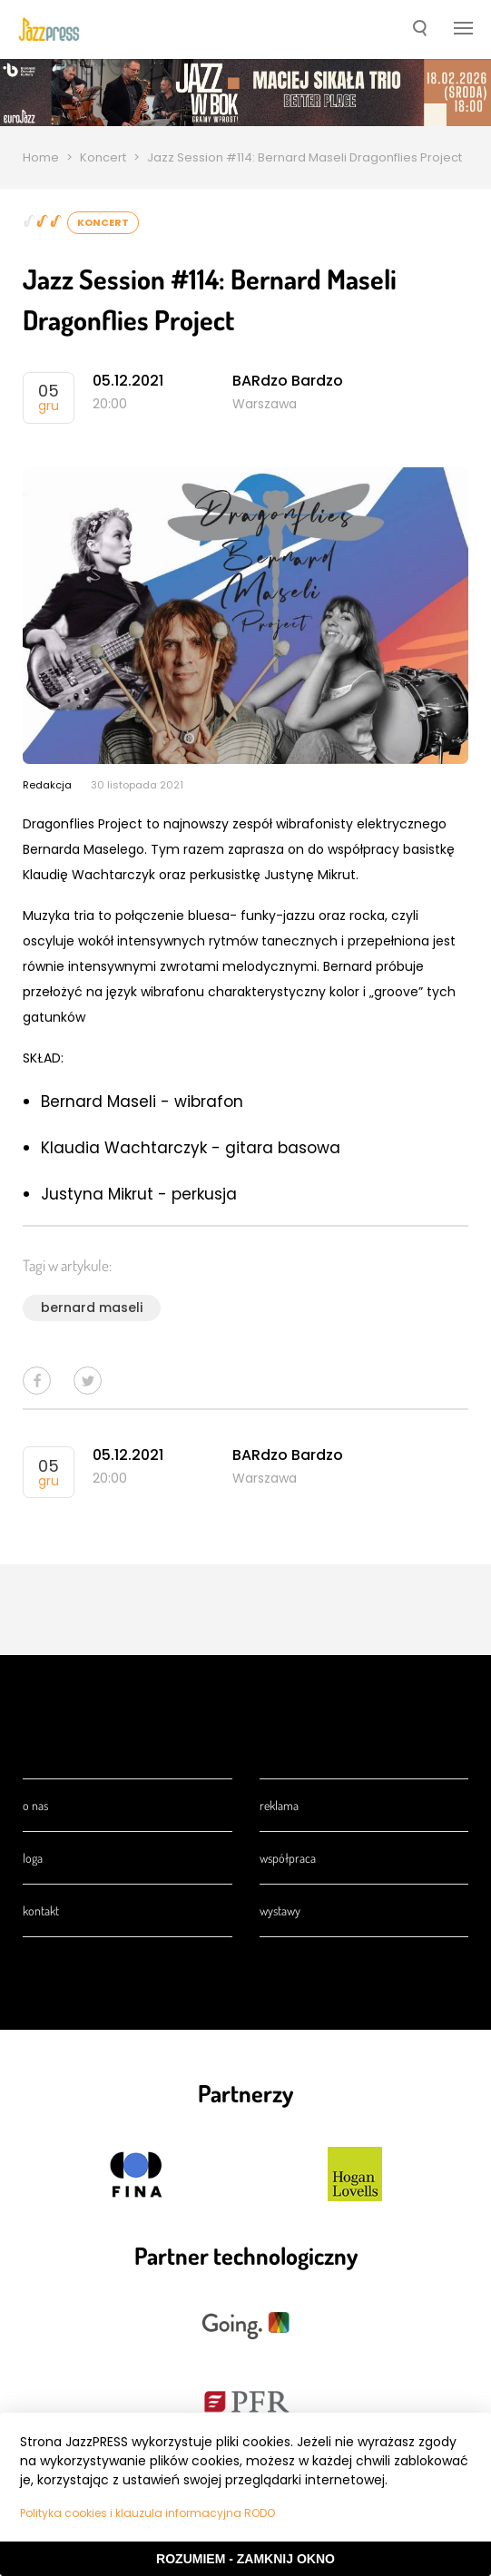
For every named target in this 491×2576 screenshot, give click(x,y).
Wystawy (280, 1910)
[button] (420, 30)
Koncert (103, 157)
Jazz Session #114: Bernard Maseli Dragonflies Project (304, 157)
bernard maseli (91, 1307)
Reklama (279, 1805)
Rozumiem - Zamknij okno (245, 2559)
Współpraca (288, 1858)
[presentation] (49, 29)
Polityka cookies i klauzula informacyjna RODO (147, 2513)
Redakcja (47, 785)
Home (41, 157)
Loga (33, 1858)
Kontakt (41, 1910)
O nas (35, 1805)
